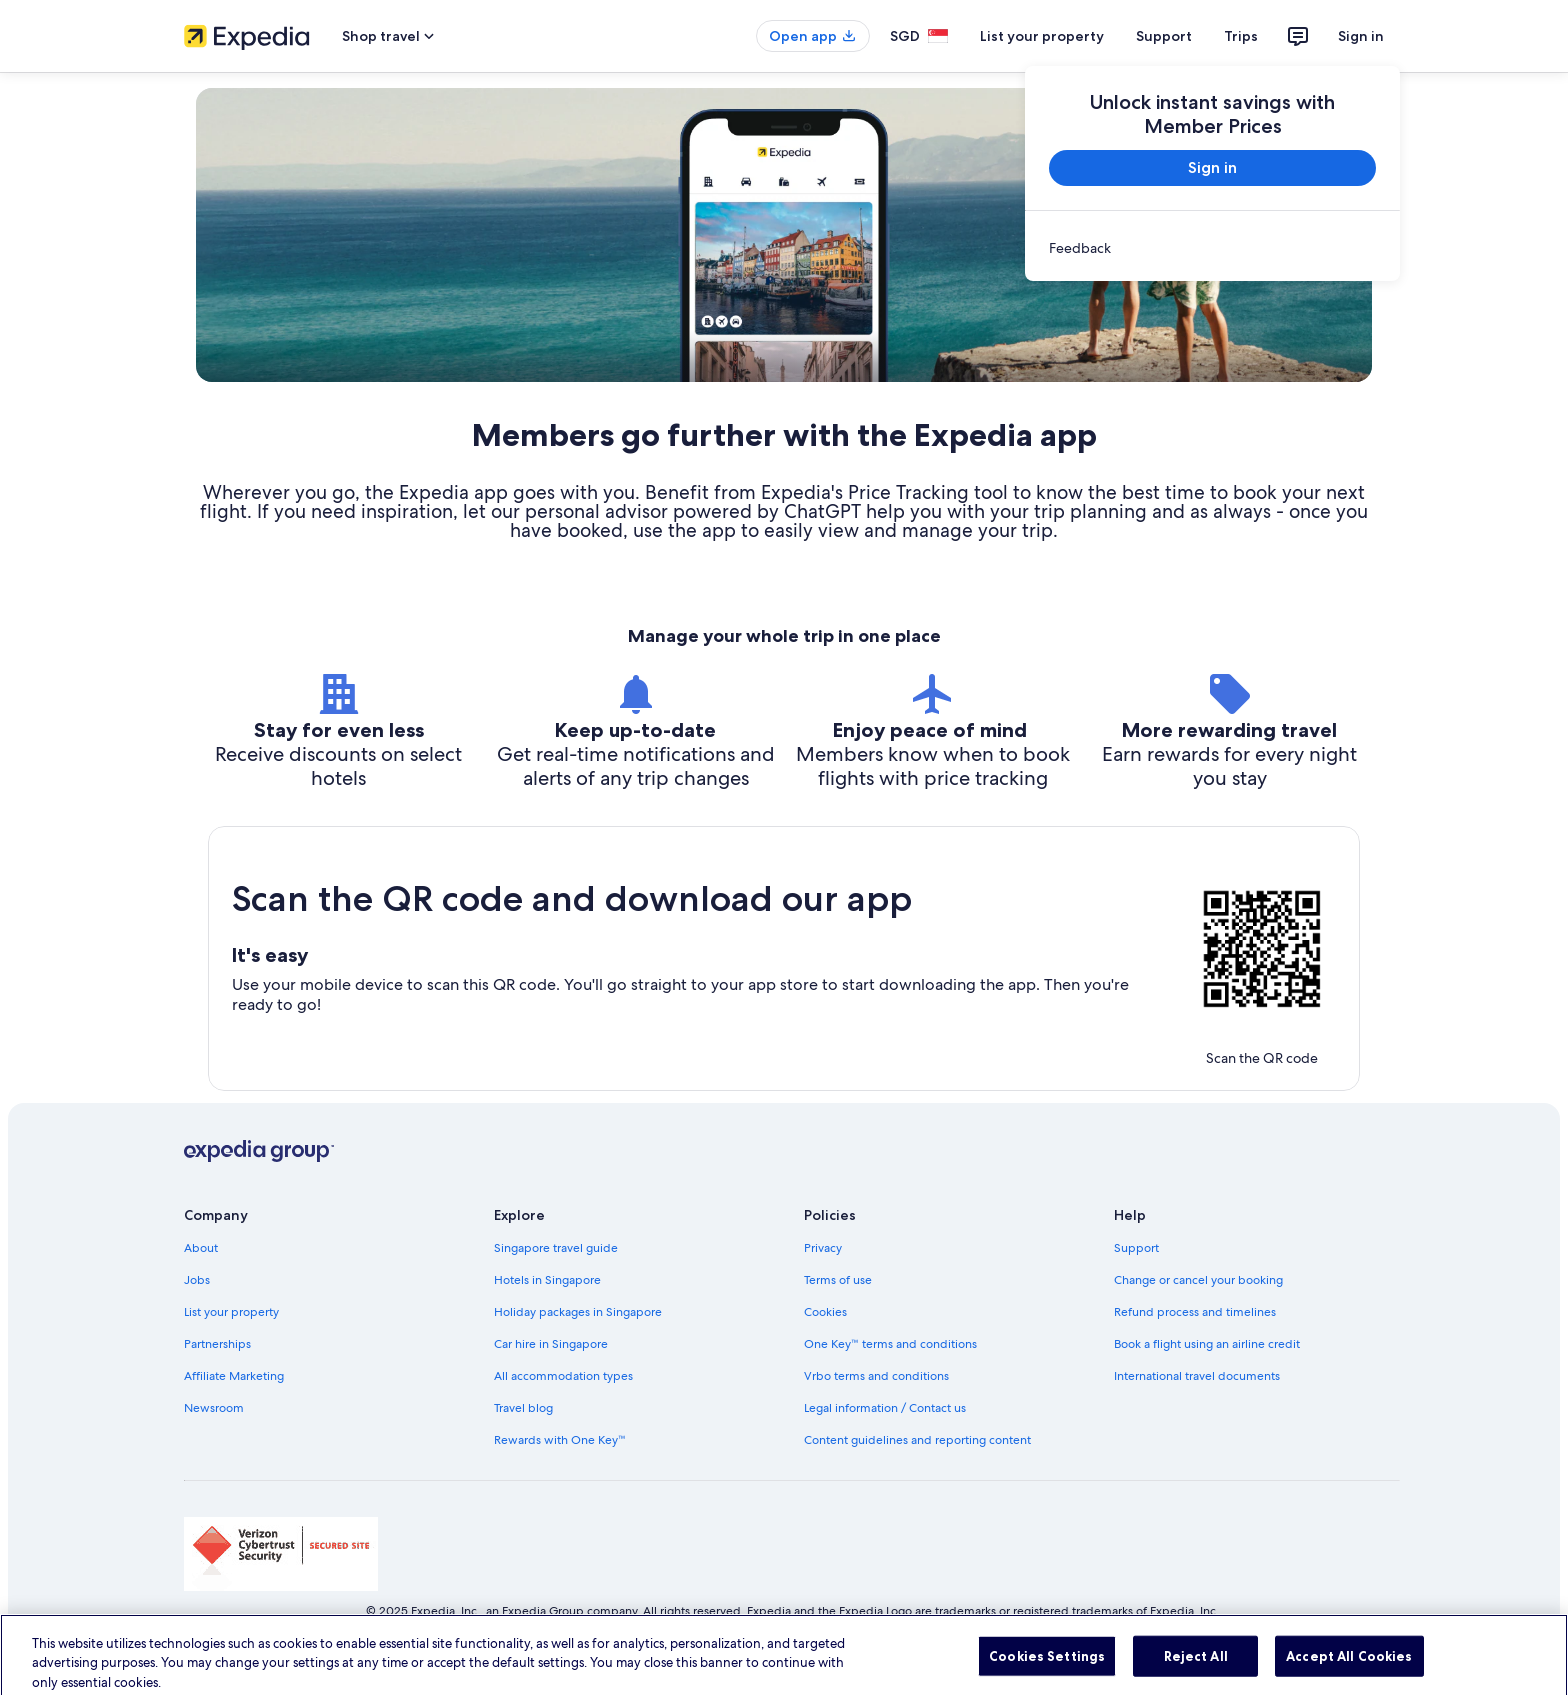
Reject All (1196, 1670)
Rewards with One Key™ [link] (560, 1440)
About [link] (201, 1248)
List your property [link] (231, 1312)
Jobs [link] (197, 1280)
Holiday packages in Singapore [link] (578, 1312)
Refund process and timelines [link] (1195, 1312)
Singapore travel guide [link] (556, 1248)
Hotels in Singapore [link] (547, 1280)
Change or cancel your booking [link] (1198, 1280)
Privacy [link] (823, 1248)
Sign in (1361, 36)
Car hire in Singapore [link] (551, 1344)
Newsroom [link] (214, 1408)
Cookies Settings (1047, 1670)
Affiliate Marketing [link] (234, 1376)
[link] (1212, 248)
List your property (1042, 36)
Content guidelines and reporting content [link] (917, 1440)
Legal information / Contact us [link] (885, 1408)
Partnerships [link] (217, 1344)
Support (1164, 36)
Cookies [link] (825, 1312)
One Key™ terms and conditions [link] (890, 1344)
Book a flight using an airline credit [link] (1207, 1344)
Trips (1241, 36)
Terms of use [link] (838, 1280)
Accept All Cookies (1349, 1670)
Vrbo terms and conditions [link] (876, 1376)
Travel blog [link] (523, 1408)
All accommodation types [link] (563, 1376)
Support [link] (1136, 1248)
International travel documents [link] (1197, 1376)
